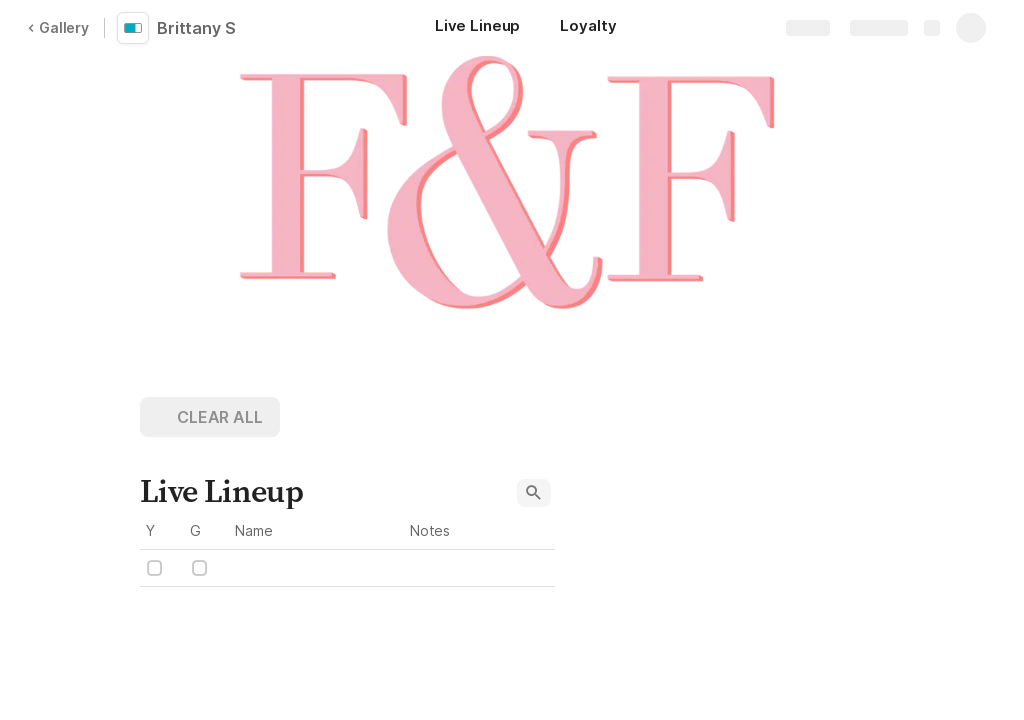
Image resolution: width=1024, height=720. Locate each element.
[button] (210, 417)
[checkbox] (155, 568)
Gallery (58, 27)
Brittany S (196, 28)
